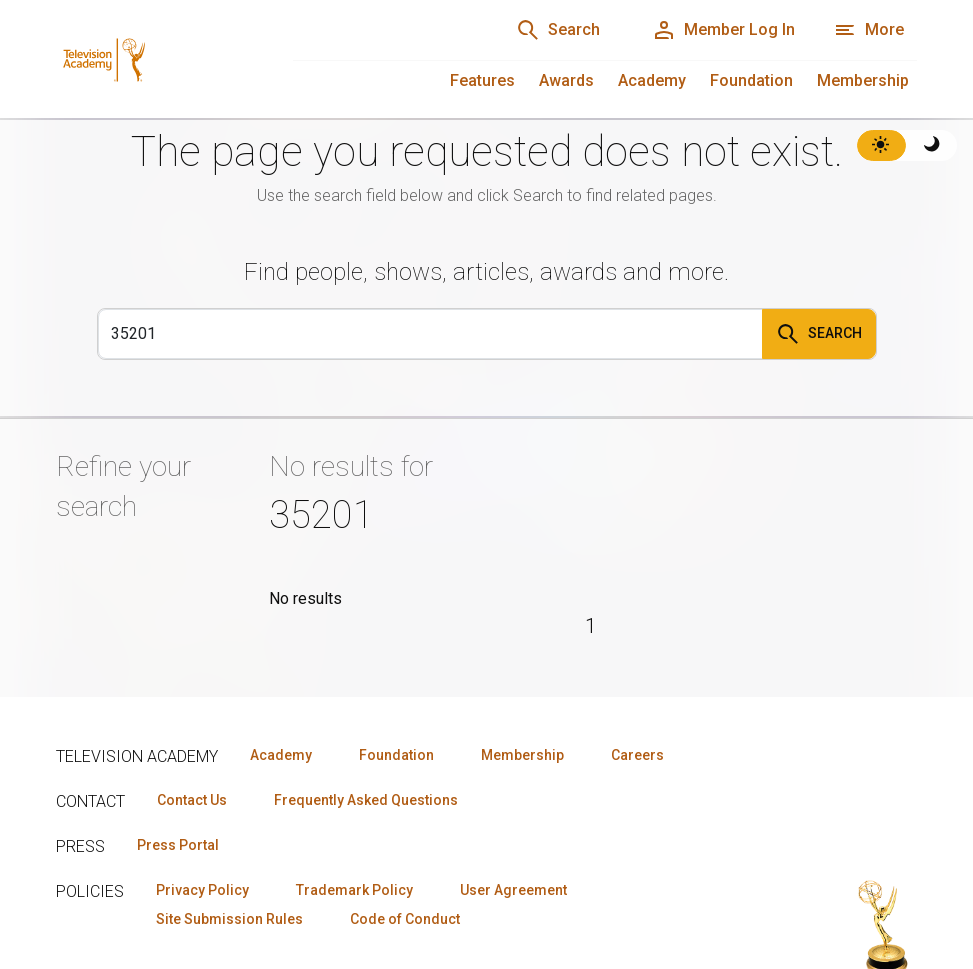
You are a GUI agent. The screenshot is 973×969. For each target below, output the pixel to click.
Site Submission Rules (229, 846)
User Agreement (513, 817)
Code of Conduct (405, 846)
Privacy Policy (202, 817)
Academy (652, 80)
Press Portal (178, 772)
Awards (566, 80)
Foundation (751, 80)
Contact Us (192, 727)
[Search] (430, 334)
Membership (863, 80)
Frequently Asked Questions (366, 727)
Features (482, 80)
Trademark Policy (354, 817)
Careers (637, 682)
